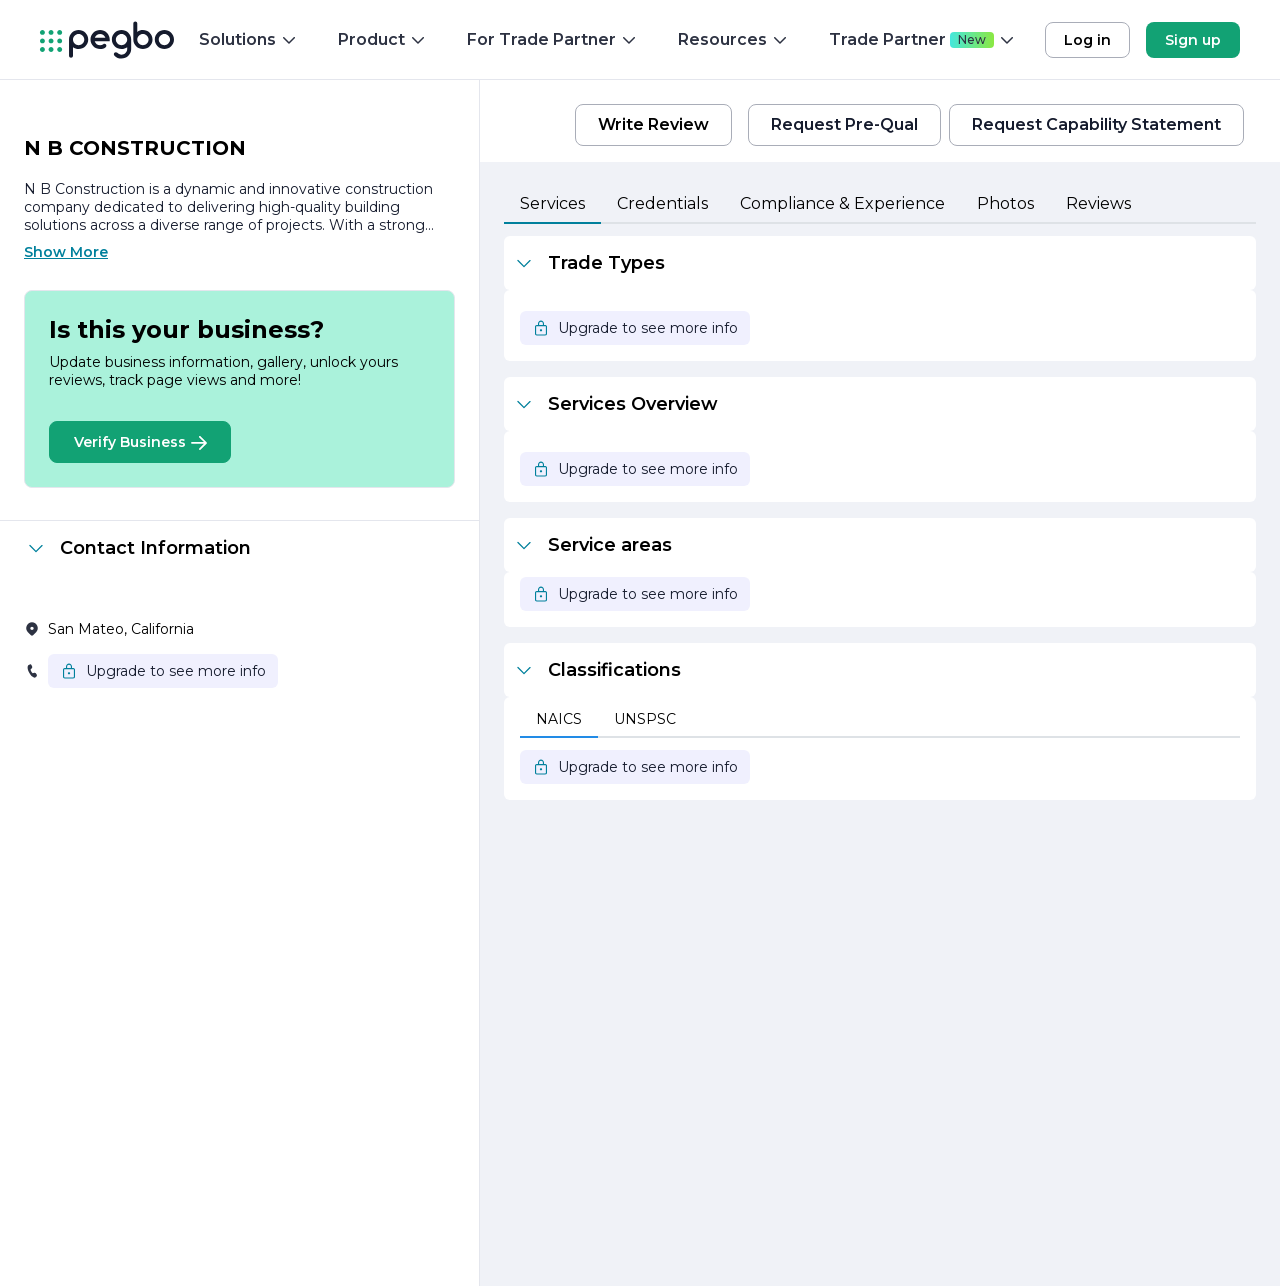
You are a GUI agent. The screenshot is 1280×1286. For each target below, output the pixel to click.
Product (382, 39)
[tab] (552, 205)
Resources (733, 39)
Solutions (248, 39)
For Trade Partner (552, 39)
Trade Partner (922, 39)
